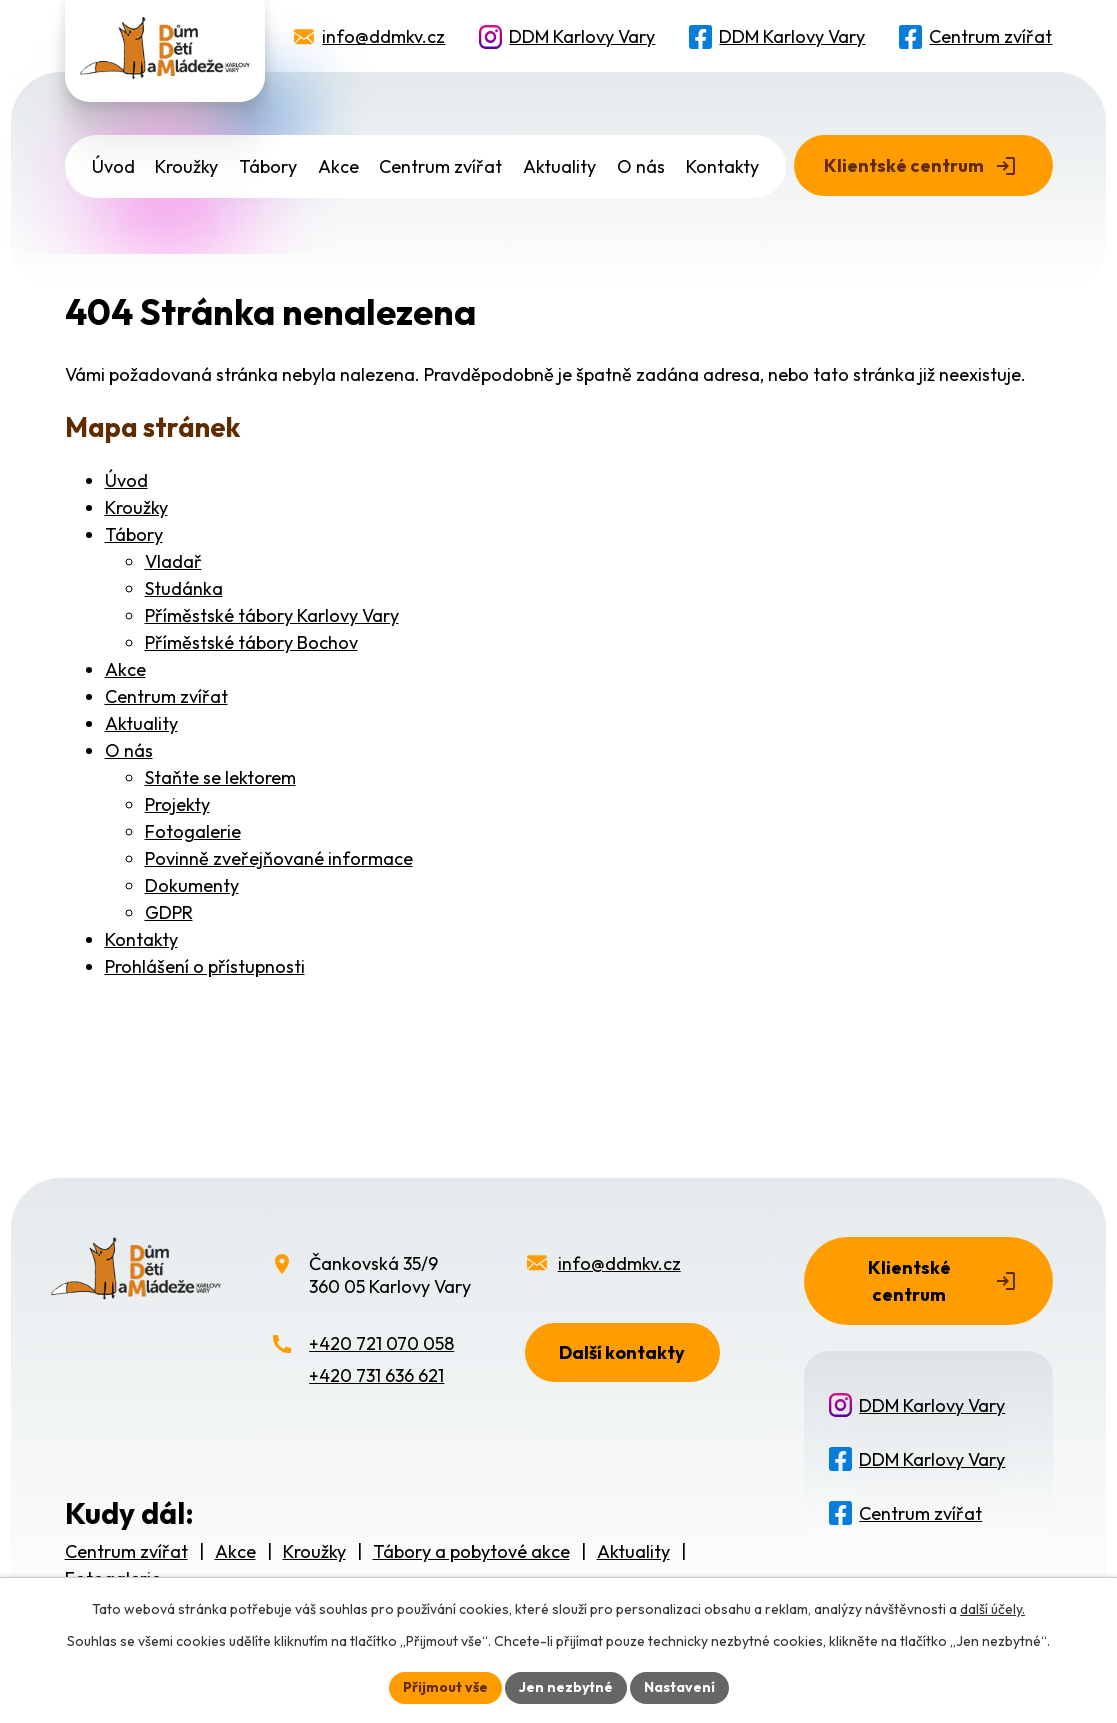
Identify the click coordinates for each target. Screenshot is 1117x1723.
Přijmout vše (445, 1687)
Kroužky (186, 166)
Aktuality (559, 166)
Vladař (173, 561)
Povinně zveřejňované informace (279, 858)
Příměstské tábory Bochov (251, 642)
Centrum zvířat (990, 36)
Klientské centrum (904, 165)
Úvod (113, 166)
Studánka (184, 588)
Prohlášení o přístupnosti (205, 966)
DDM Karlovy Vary (582, 36)
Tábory (268, 166)
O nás (641, 166)
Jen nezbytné (566, 1687)
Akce (338, 166)
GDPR (169, 912)
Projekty (177, 804)
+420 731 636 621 (376, 1375)
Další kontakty (622, 1352)
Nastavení (679, 1687)
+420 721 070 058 (381, 1343)
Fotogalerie (193, 831)
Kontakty (722, 166)
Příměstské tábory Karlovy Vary (272, 615)
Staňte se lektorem (220, 777)
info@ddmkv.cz (383, 36)
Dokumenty (192, 885)
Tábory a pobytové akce (471, 1551)
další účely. (992, 1609)
